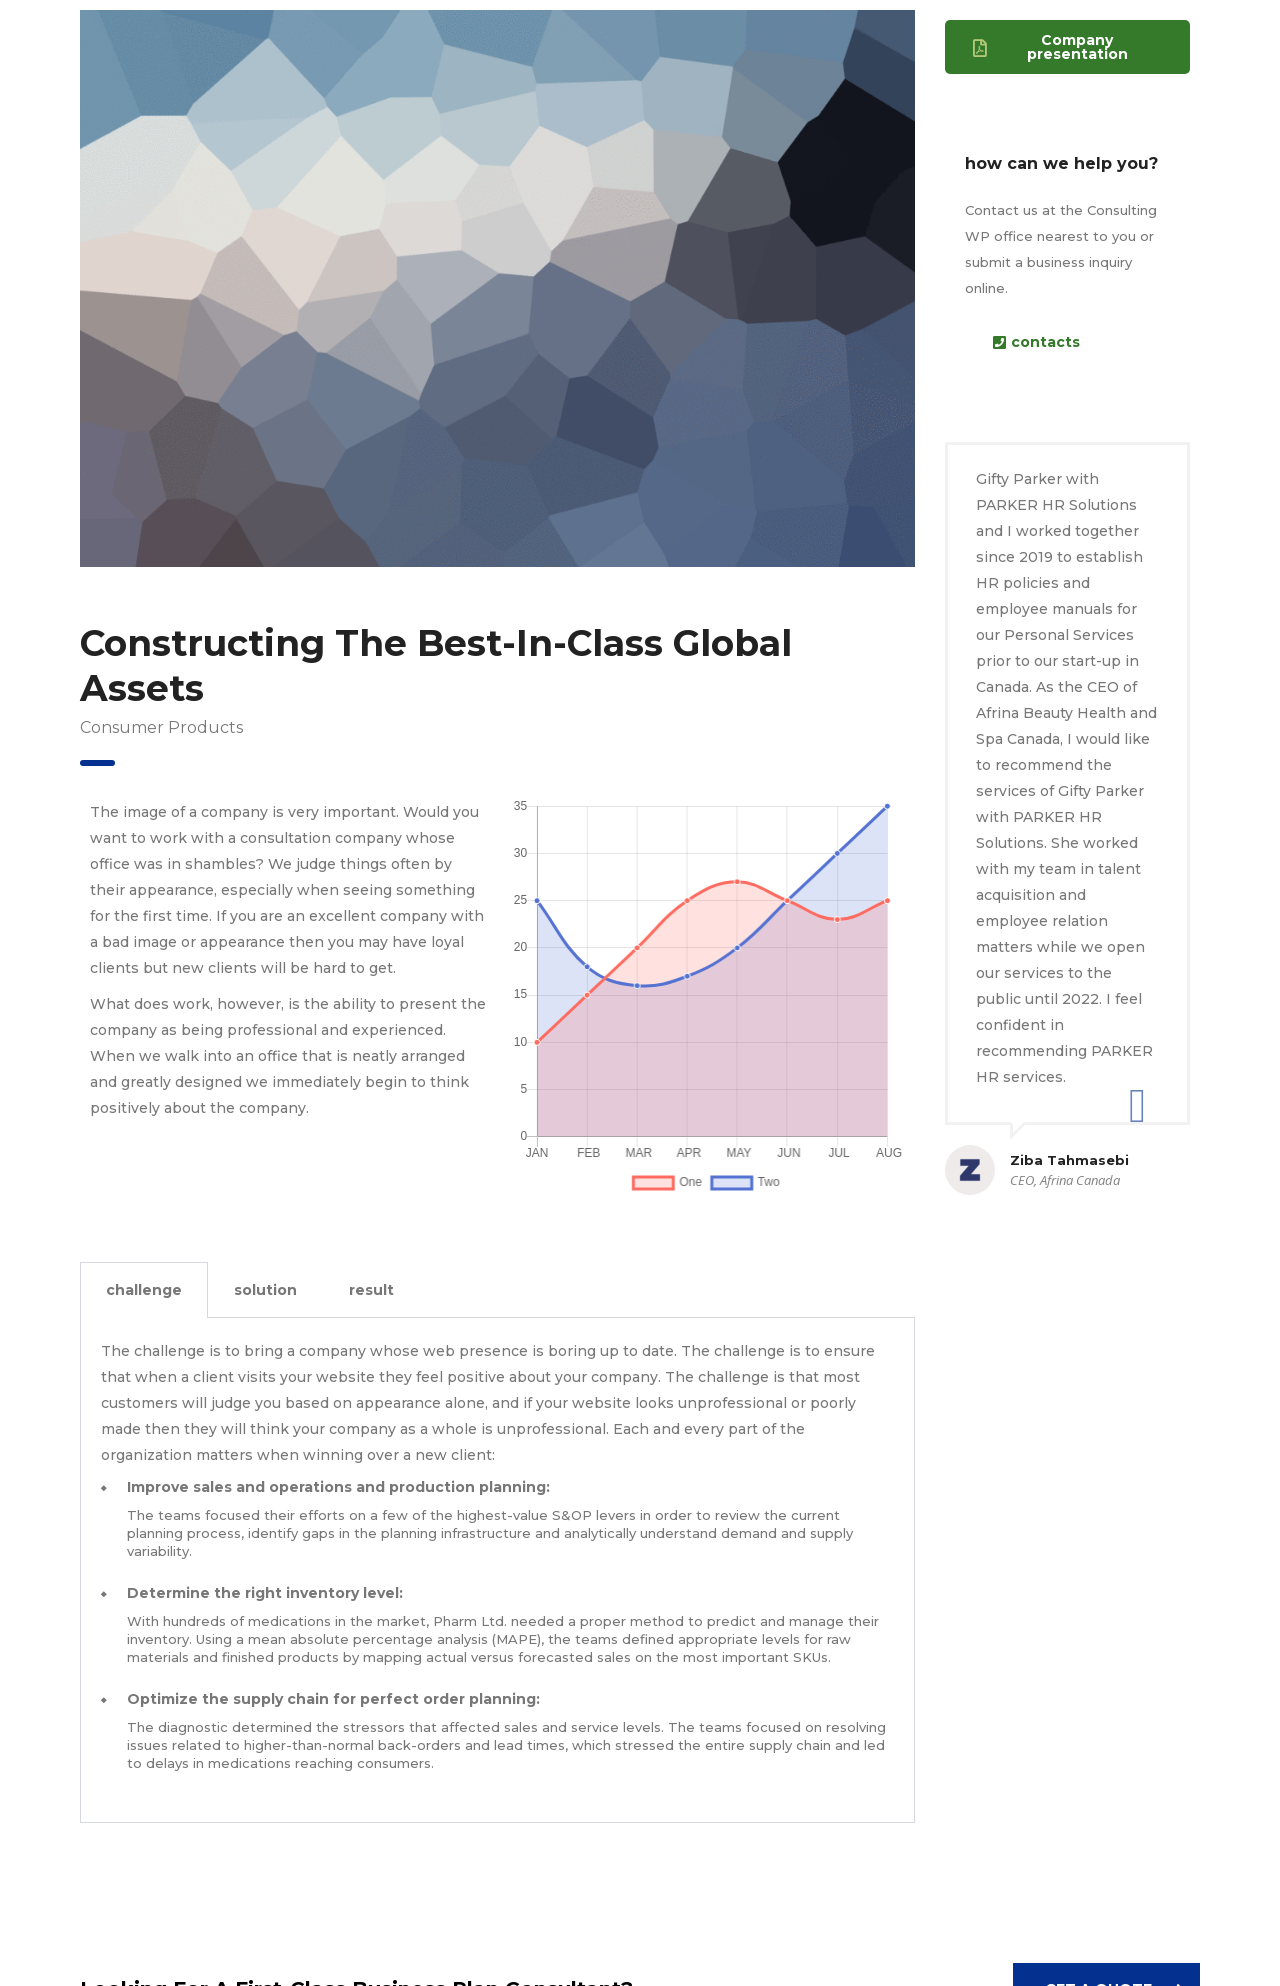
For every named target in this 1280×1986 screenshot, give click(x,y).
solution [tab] (265, 1290)
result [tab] (371, 1290)
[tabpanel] (497, 1570)
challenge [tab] (144, 1290)
